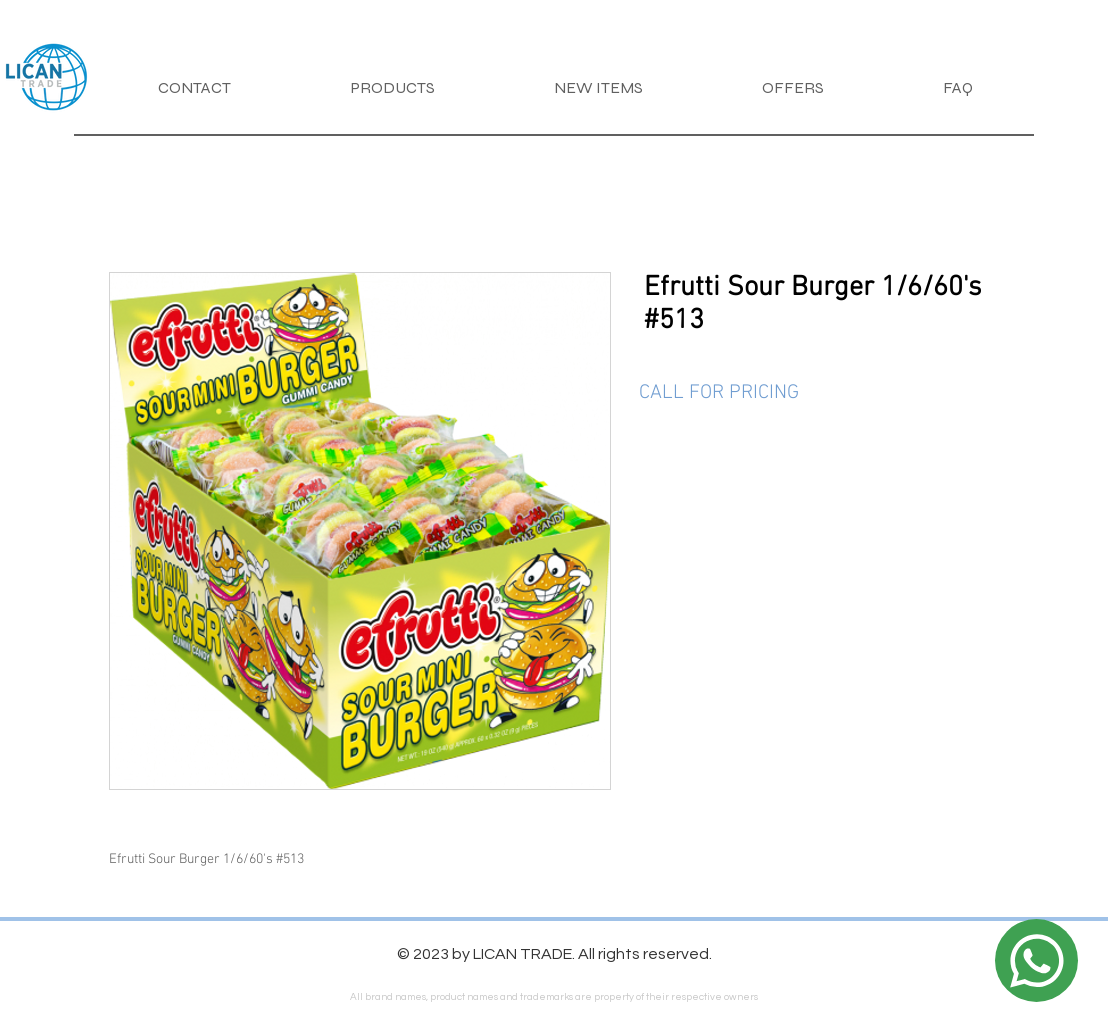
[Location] (1036, 960)
